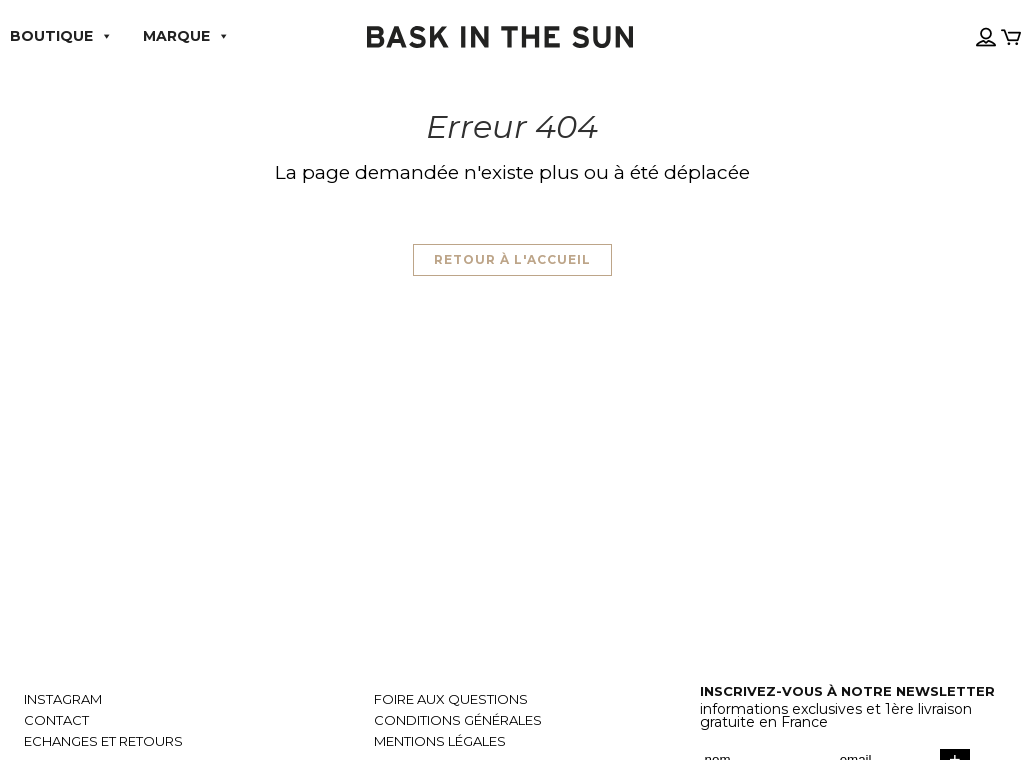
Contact (56, 720)
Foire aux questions (451, 699)
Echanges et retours (103, 741)
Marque (186, 36)
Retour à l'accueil (512, 259)
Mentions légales (440, 741)
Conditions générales (458, 720)
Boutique (61, 36)
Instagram (63, 699)
